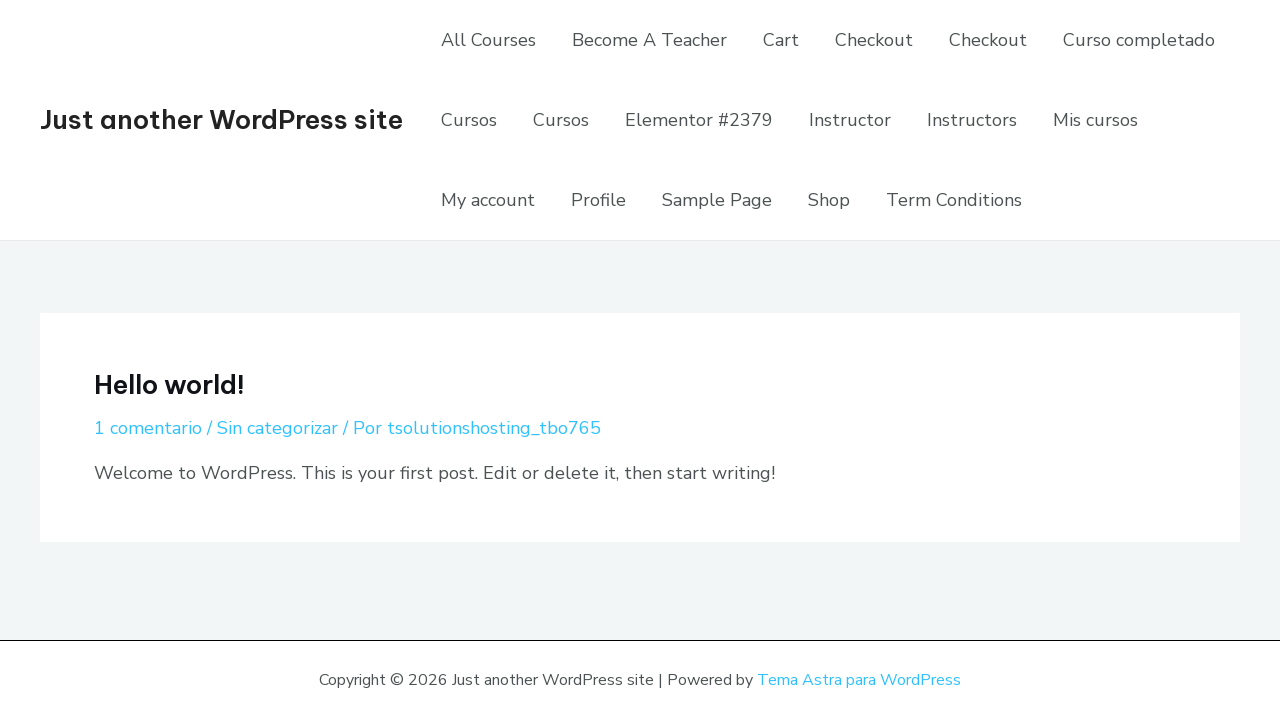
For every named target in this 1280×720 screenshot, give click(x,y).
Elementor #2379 (699, 120)
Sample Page (717, 200)
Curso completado (1139, 40)
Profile (598, 200)
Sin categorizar (277, 428)
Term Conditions (954, 200)
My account (488, 200)
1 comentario (148, 428)
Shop (829, 200)
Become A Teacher (649, 40)
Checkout (874, 40)
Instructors (972, 120)
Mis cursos (1095, 120)
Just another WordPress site (221, 119)
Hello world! (169, 384)
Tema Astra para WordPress (859, 680)
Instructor (850, 120)
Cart (781, 40)
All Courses (488, 40)
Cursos (469, 120)
